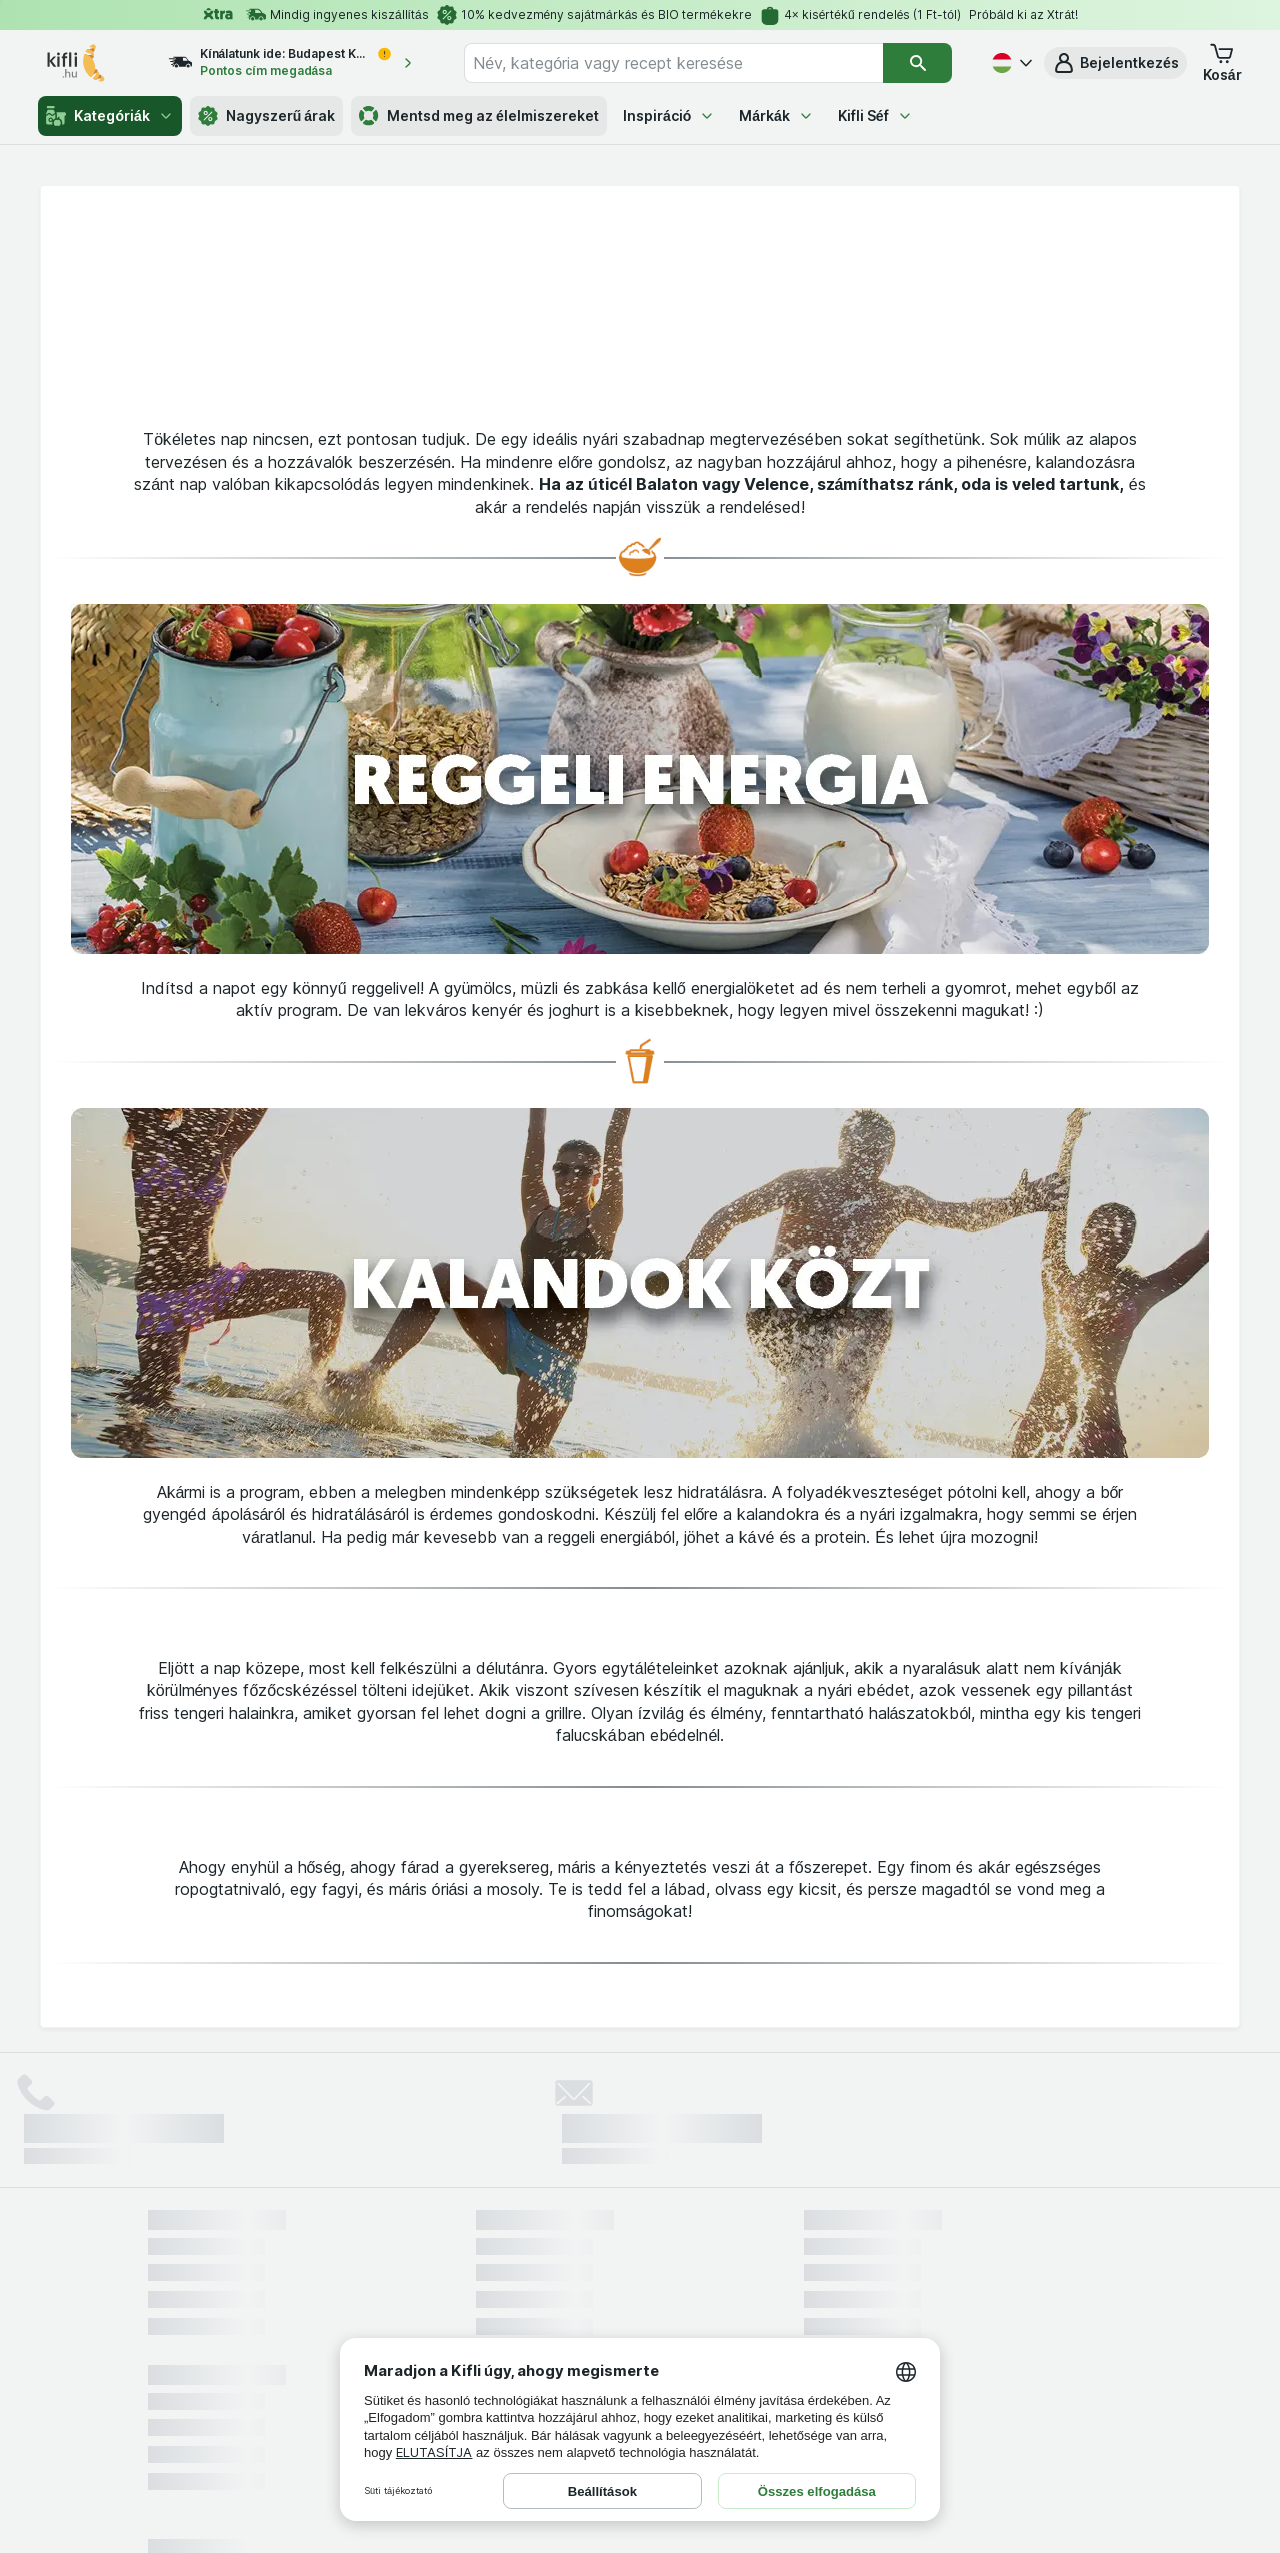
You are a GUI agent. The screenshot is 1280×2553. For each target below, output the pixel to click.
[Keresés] (917, 63)
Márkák (776, 115)
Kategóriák (109, 116)
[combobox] (673, 63)
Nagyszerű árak (266, 116)
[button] (1115, 63)
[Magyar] (1010, 63)
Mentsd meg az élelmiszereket (479, 116)
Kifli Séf (875, 115)
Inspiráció (669, 115)
